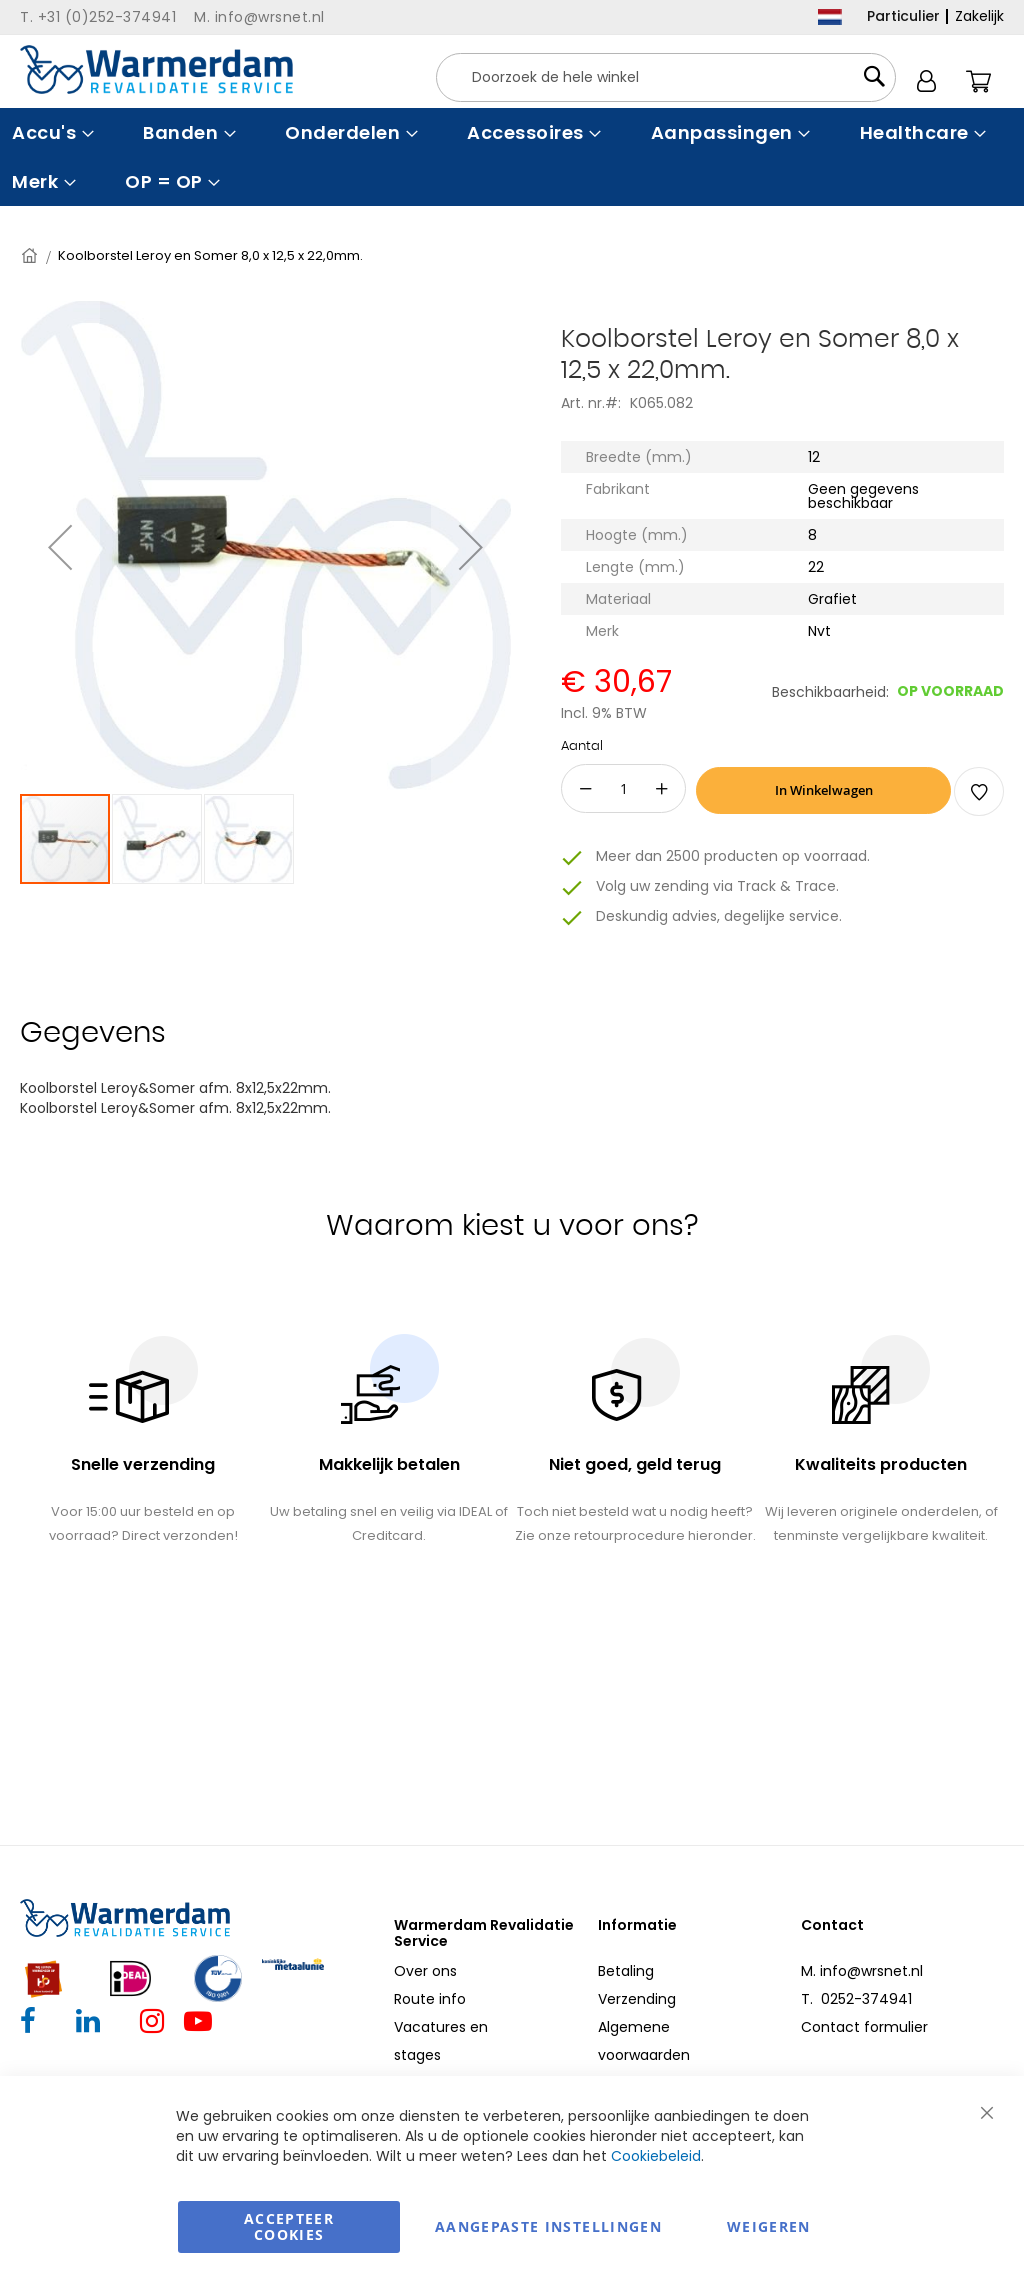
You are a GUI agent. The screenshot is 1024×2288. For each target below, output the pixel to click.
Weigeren (769, 2226)
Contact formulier (864, 2027)
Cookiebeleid (656, 2156)
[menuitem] (50, 132)
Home (31, 255)
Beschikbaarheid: (830, 692)
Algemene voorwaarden (644, 2041)
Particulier (903, 16)
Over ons (425, 1971)
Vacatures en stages (441, 2041)
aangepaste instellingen (548, 2226)
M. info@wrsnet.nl (862, 1971)
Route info (430, 1999)
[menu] (512, 157)
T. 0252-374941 (856, 1999)
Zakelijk (979, 16)
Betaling (626, 1971)
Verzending (637, 1999)
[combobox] (666, 77)
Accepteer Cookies (289, 2226)
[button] (60, 546)
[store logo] (156, 69)
